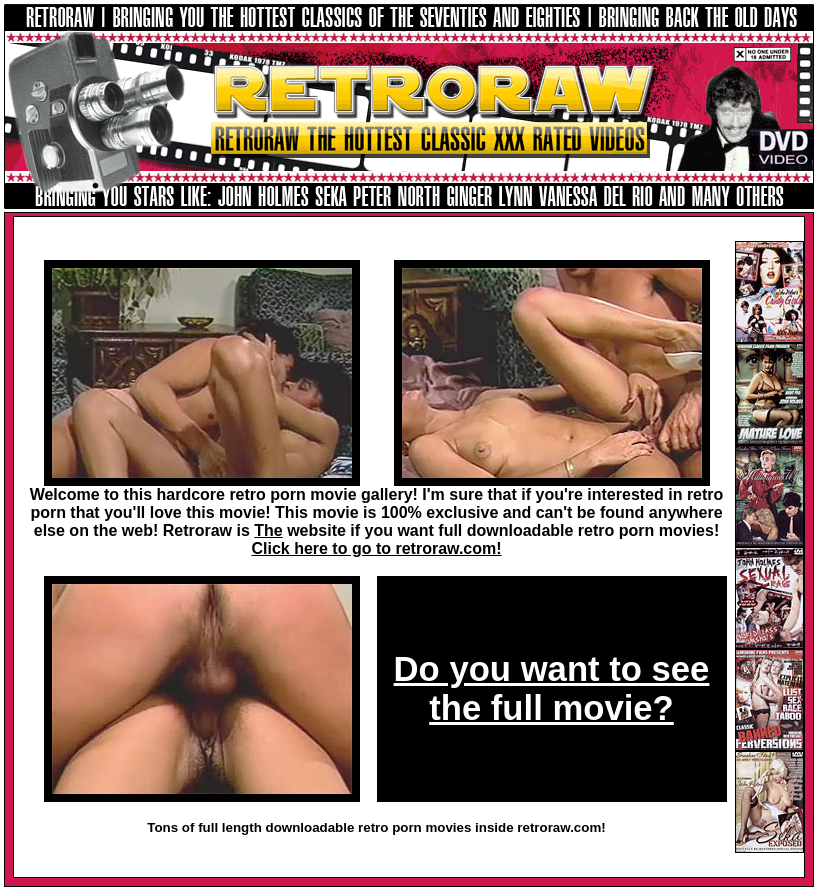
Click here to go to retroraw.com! (376, 548)
